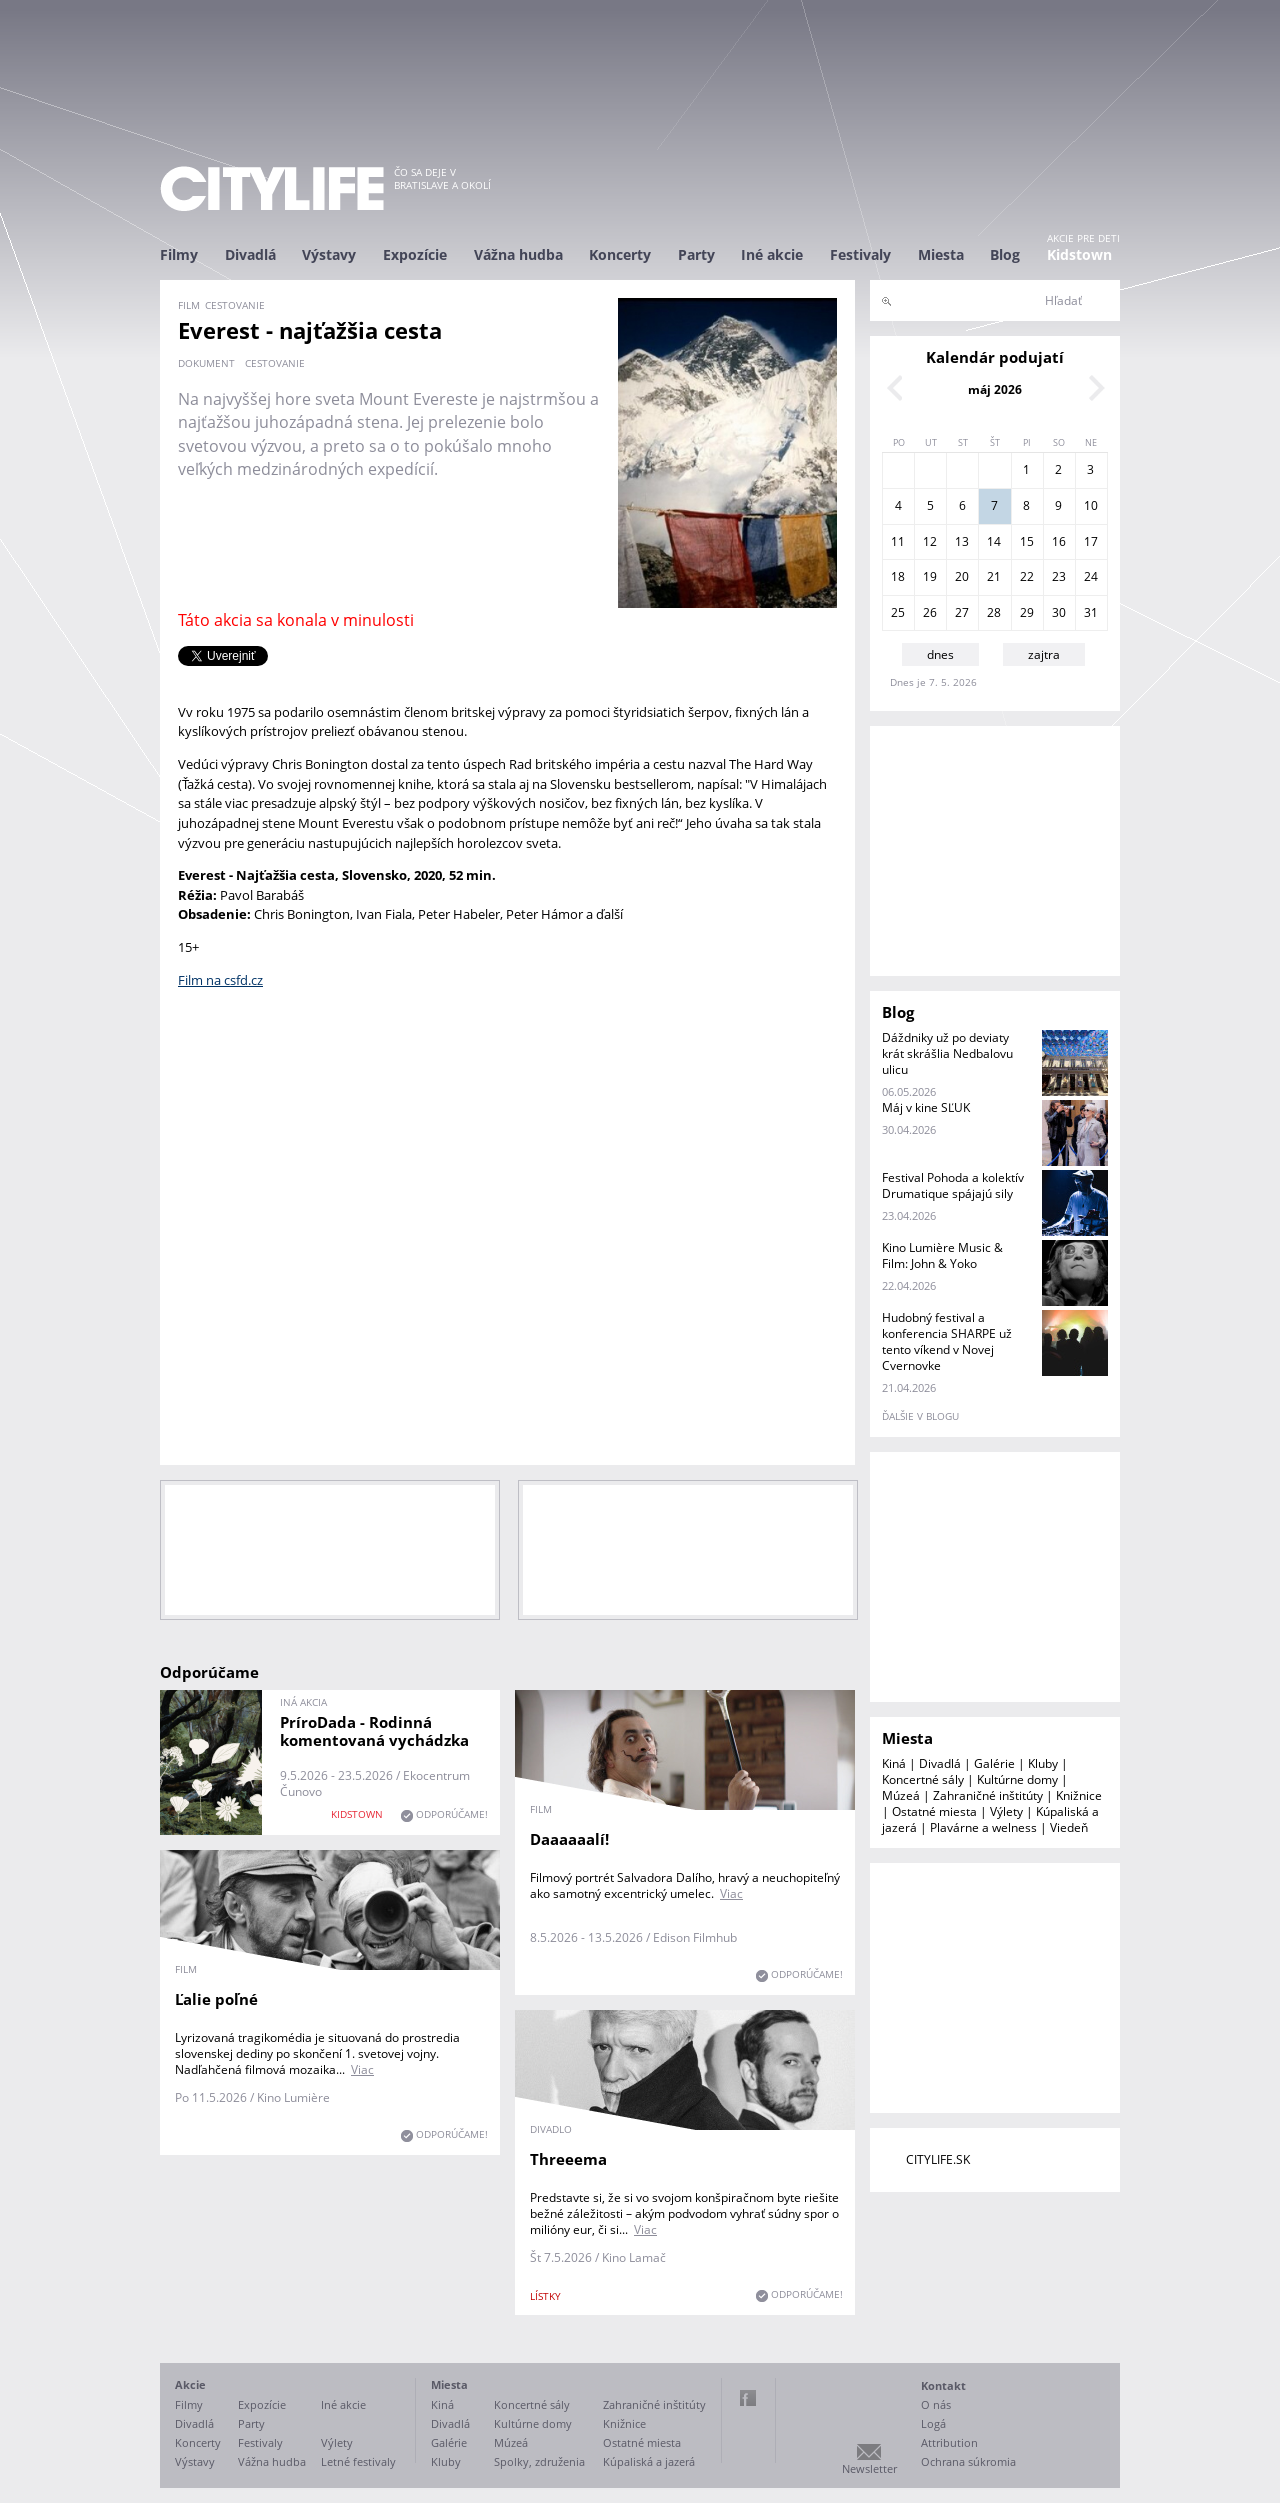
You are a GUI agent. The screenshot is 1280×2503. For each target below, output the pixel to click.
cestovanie (275, 363)
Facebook (748, 2398)
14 (994, 541)
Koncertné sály (923, 1779)
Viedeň (1069, 1827)
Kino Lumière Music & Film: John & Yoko (942, 1255)
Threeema (568, 2159)
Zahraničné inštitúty (988, 1795)
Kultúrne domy (1017, 1779)
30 (1059, 612)
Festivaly (860, 254)
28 (994, 612)
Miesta (941, 254)
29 (1027, 612)
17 (1091, 541)
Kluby (1043, 1763)
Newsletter (869, 2468)
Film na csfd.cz (220, 980)
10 (1091, 505)
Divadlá (250, 254)
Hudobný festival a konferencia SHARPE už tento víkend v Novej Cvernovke (947, 1341)
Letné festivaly (358, 2461)
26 (930, 612)
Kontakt (943, 2385)
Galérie (994, 1763)
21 (994, 576)
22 (1027, 576)
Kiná (894, 1763)
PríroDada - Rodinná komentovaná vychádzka (374, 1731)
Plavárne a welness (983, 1827)
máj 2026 (995, 389)
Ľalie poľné (216, 1999)
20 (962, 576)
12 (930, 541)
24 (1091, 576)
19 (930, 576)
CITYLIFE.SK (938, 2159)
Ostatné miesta (934, 1811)
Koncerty (620, 254)
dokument (206, 363)
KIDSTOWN (357, 1814)
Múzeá (901, 1795)
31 (1091, 612)
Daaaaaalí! (569, 1839)
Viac (731, 1893)
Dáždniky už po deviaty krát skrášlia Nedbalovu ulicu (947, 1053)
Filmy (179, 254)
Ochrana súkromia (968, 2461)
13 (962, 541)
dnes (940, 654)
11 (898, 541)
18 (898, 576)
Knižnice (1079, 1795)
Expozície (415, 254)
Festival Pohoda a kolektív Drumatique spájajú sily (953, 1185)
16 (1059, 541)
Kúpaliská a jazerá (649, 2461)
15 (1027, 541)
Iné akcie (772, 254)
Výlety (1006, 1811)
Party (696, 254)
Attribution (949, 2442)
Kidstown (1079, 254)
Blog (1005, 254)
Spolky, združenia (539, 2461)
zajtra (1044, 654)
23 (1059, 576)
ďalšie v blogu (920, 1416)
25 (898, 612)
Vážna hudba (518, 254)
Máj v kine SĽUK (926, 1107)
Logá (933, 2423)
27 (962, 612)
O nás (936, 2404)
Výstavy (329, 254)
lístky (545, 2296)
